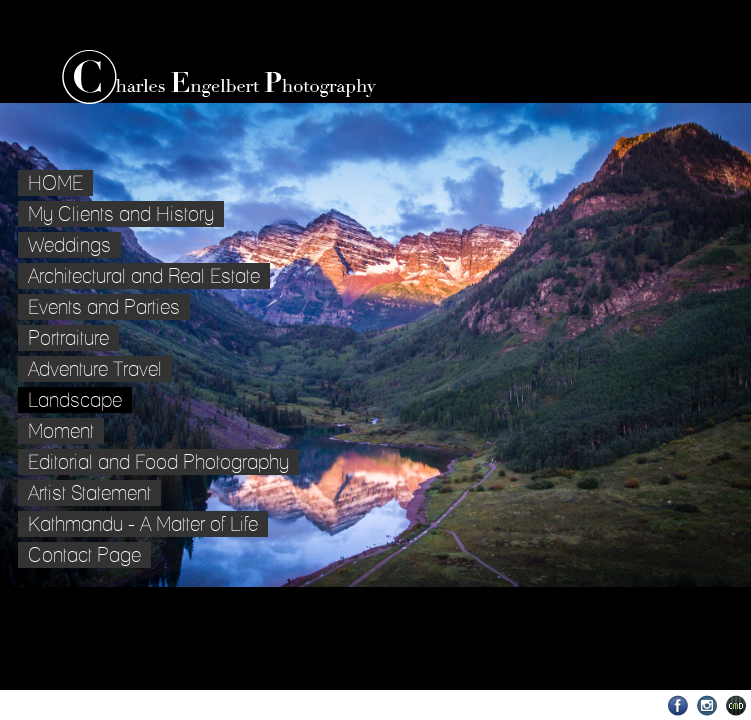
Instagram (707, 705)
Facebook (678, 705)
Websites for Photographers (736, 705)
